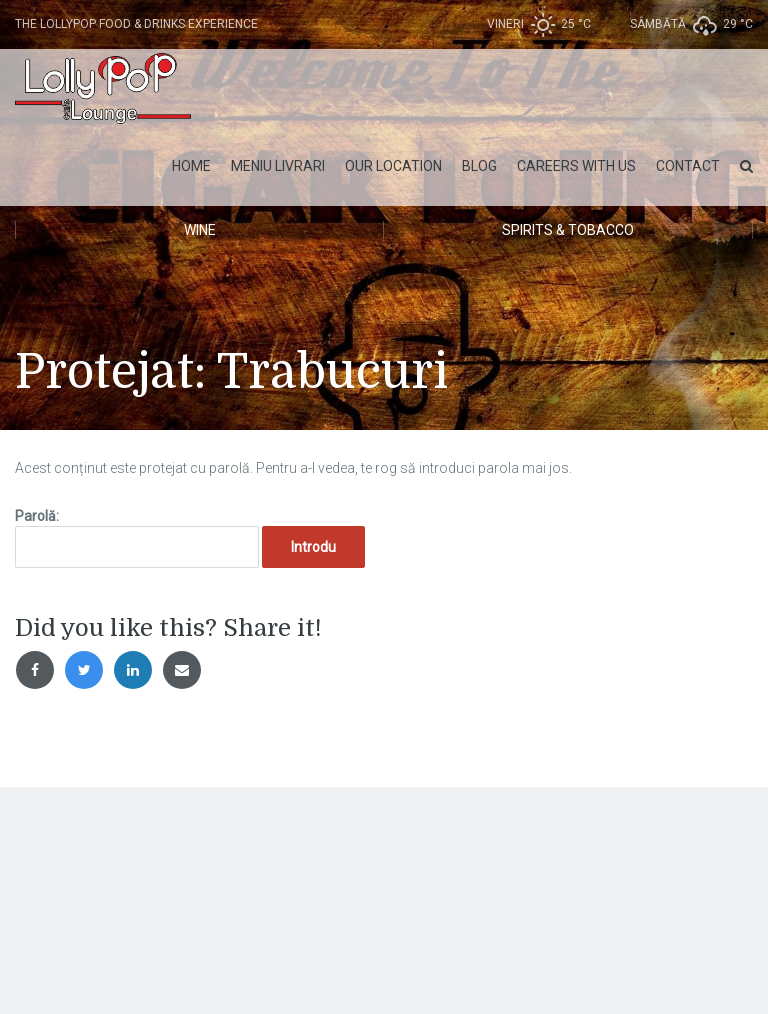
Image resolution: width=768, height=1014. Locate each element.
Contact (688, 166)
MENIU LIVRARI (278, 166)
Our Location (393, 166)
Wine (200, 230)
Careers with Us (576, 166)
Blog (479, 166)
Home (191, 166)
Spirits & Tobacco (568, 230)
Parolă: (137, 538)
